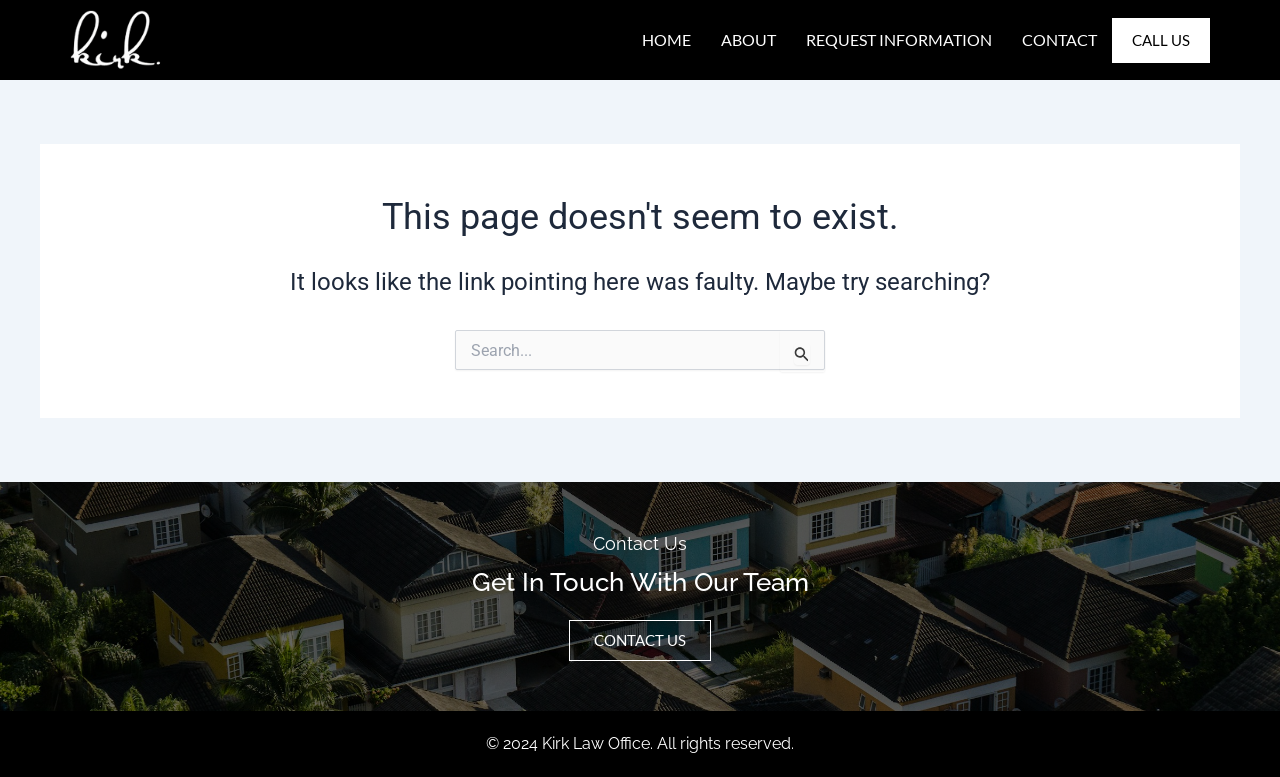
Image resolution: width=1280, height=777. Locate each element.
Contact (1059, 39)
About (748, 39)
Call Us (1161, 40)
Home (666, 39)
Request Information (899, 39)
